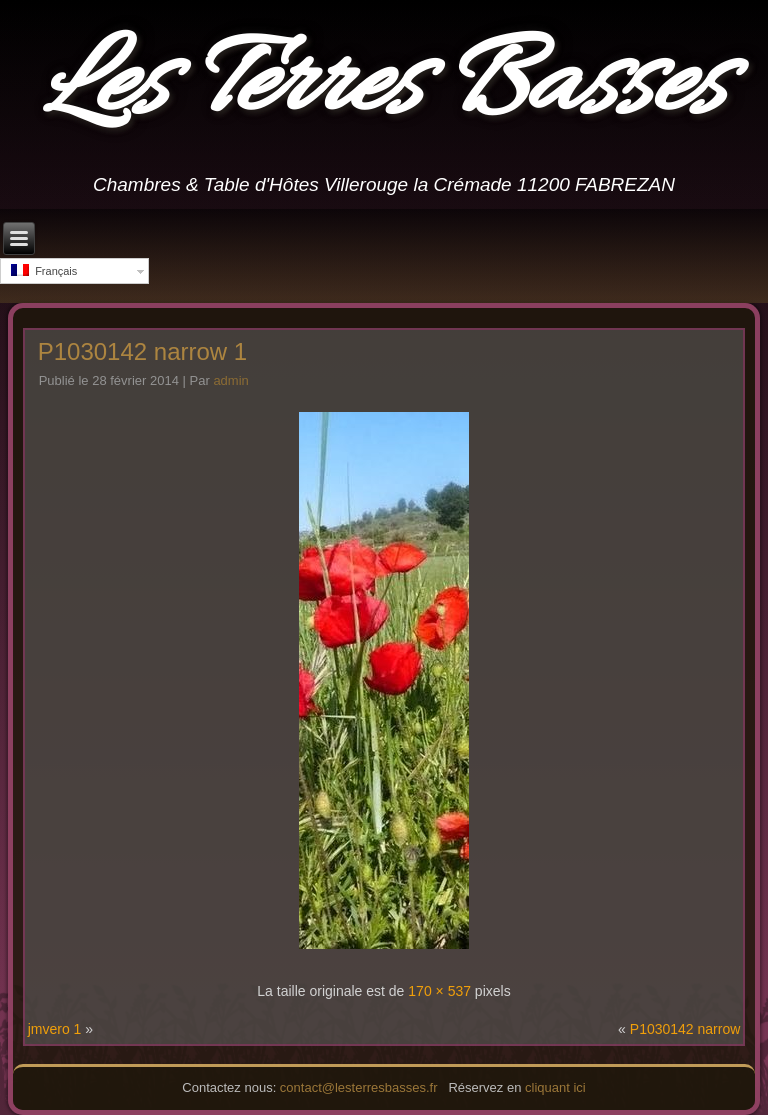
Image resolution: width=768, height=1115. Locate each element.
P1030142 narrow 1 (142, 351)
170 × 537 (439, 991)
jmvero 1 (55, 1029)
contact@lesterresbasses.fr (359, 1087)
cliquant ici (555, 1087)
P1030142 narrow (685, 1029)
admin (230, 380)
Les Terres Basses (383, 87)
